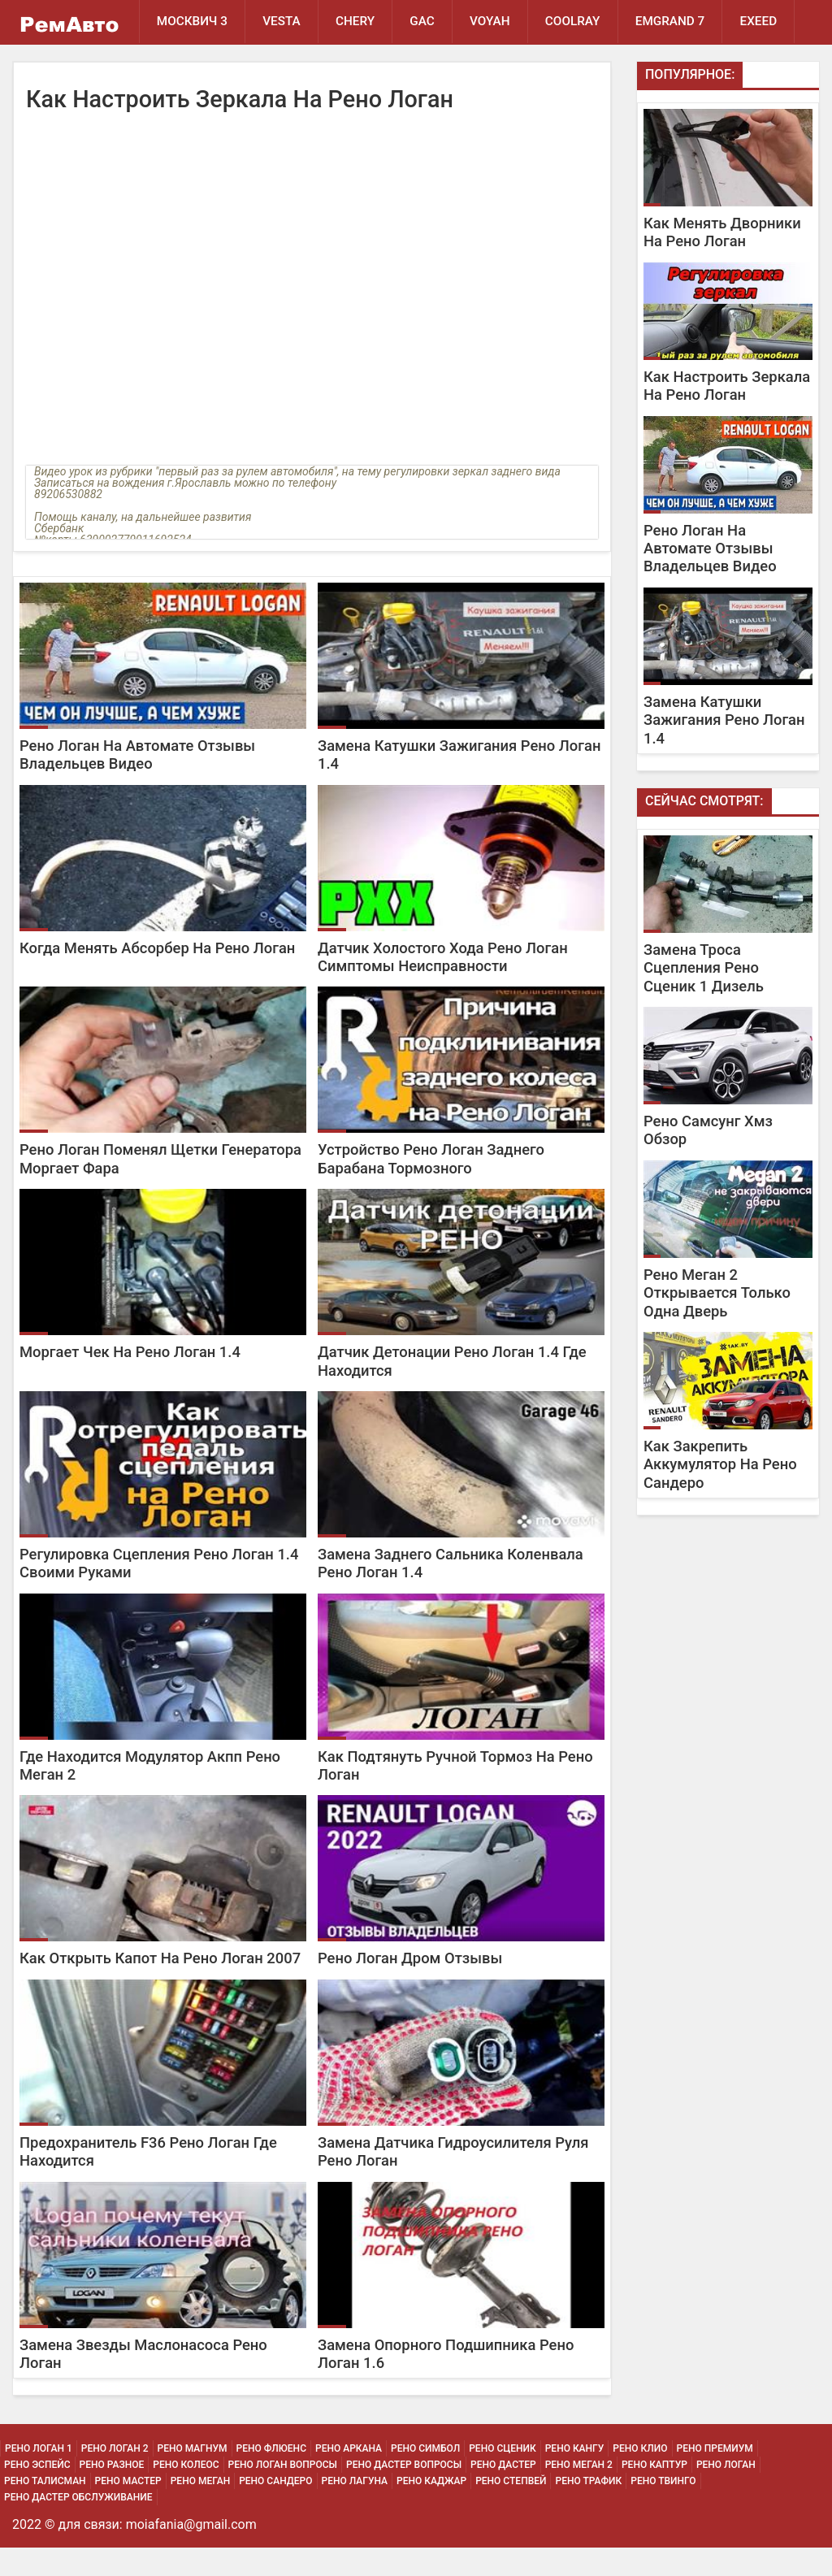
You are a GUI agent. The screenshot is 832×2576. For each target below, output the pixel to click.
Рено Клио (640, 2477)
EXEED (175, 66)
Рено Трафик (588, 2509)
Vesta (285, 22)
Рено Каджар (431, 2509)
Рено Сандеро (275, 2509)
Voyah (499, 22)
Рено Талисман (45, 2509)
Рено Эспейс (37, 2493)
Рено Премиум (715, 2477)
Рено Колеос (186, 2493)
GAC (429, 22)
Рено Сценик (502, 2477)
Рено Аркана (348, 2477)
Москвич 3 (193, 22)
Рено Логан (726, 2493)
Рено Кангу (574, 2477)
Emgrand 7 (683, 22)
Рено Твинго (663, 2509)
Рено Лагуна (355, 2509)
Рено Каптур (654, 2493)
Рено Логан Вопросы (282, 2493)
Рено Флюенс (271, 2477)
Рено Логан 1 (38, 2477)
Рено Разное (112, 2493)
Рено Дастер (503, 2493)
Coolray (584, 22)
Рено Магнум (193, 2477)
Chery (360, 22)
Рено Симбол (425, 2477)
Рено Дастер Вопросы (404, 2493)
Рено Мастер (128, 2509)
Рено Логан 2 (115, 2477)
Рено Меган (200, 2509)
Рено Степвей (510, 2509)
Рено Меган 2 (579, 2493)
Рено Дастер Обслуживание (78, 2525)
